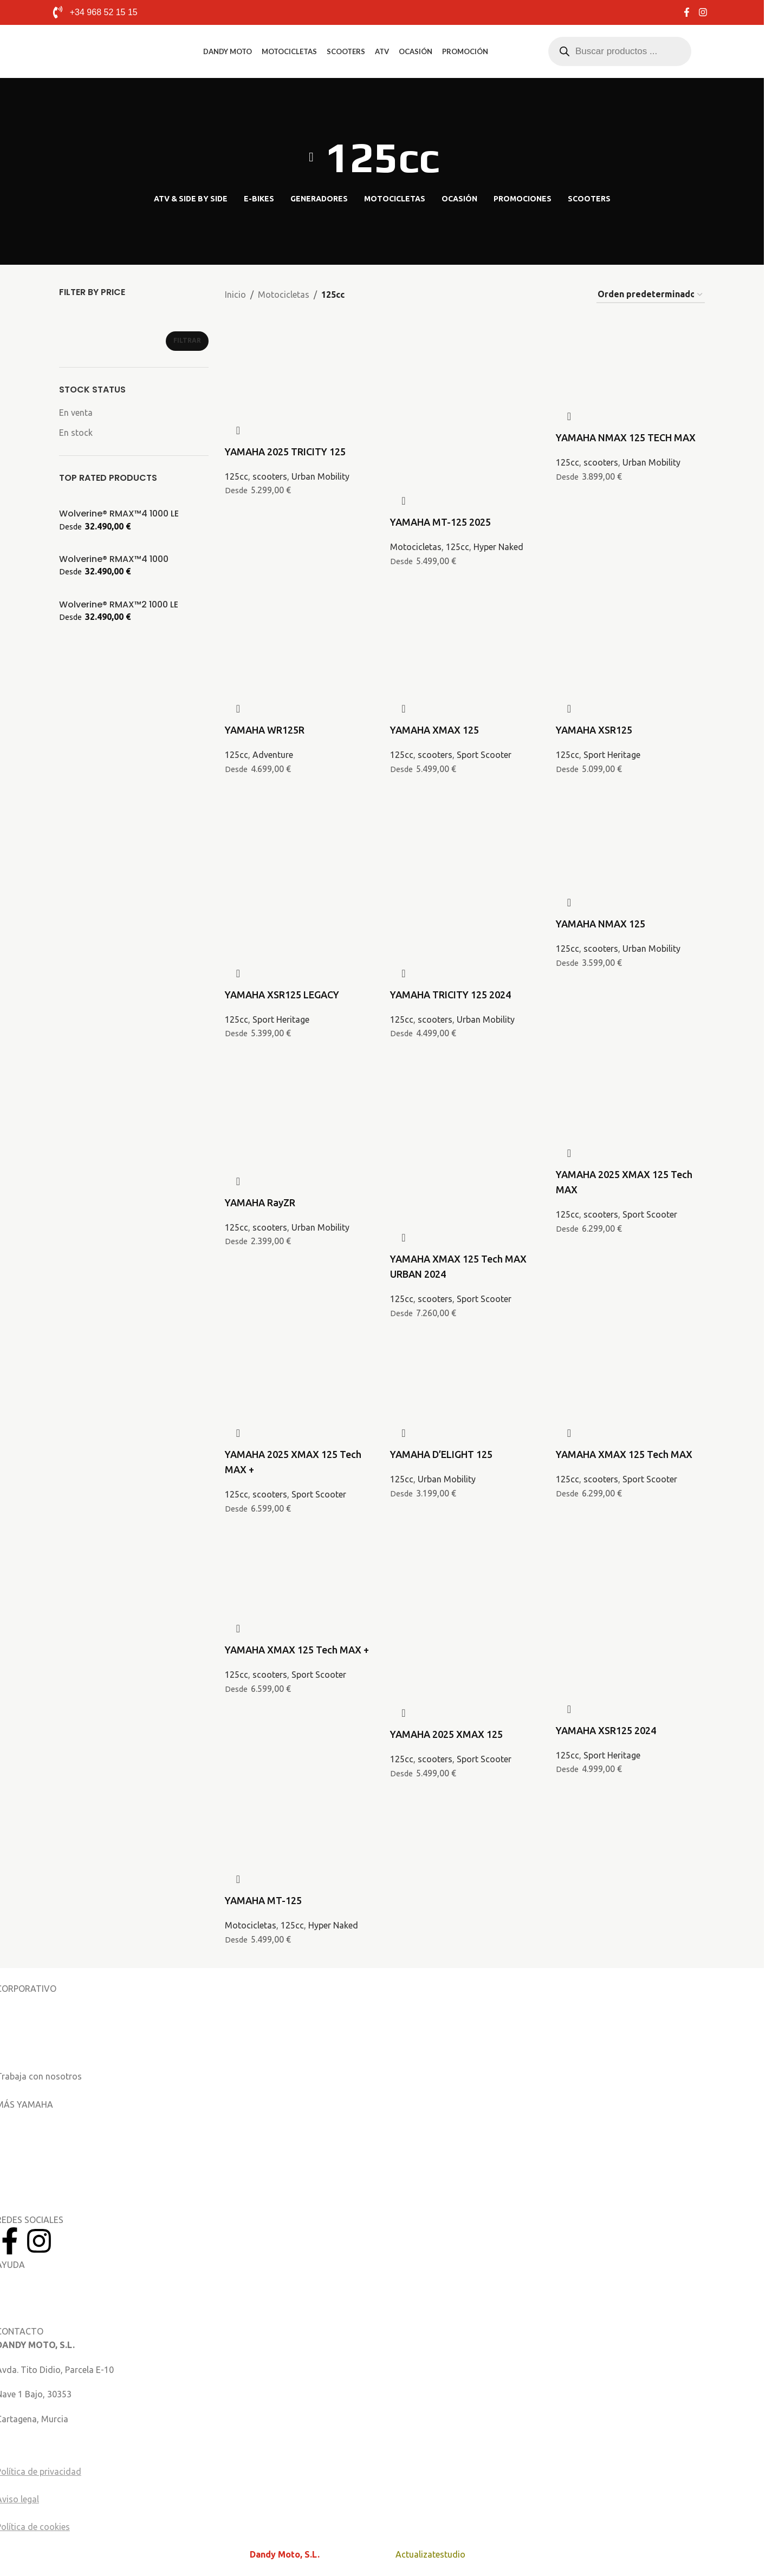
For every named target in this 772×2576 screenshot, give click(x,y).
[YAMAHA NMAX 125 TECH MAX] (630, 339)
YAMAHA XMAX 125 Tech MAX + (297, 1649)
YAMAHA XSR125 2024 (606, 1730)
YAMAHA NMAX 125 (600, 923)
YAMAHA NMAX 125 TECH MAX (626, 437)
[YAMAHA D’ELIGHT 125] (465, 1356)
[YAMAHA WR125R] (299, 611)
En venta (76, 412)
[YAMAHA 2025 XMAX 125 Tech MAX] (630, 1076)
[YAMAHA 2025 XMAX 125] (465, 1573)
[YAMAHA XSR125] (630, 611)
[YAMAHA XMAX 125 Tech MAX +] (299, 1552)
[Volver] (311, 157)
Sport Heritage (611, 755)
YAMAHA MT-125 (263, 1900)
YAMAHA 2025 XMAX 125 (446, 1734)
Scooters (346, 51)
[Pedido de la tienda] (650, 294)
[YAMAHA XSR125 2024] (630, 1573)
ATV (382, 51)
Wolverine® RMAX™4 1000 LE (119, 514)
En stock (76, 432)
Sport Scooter (484, 755)
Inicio (235, 294)
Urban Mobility (320, 476)
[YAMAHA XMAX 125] (465, 611)
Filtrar (187, 340)
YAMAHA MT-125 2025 (440, 521)
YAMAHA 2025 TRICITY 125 (285, 451)
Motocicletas (289, 51)
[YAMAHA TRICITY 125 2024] (465, 833)
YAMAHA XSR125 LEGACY (282, 994)
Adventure (272, 755)
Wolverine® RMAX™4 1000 (113, 559)
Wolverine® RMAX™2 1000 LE (118, 605)
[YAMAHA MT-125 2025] (465, 360)
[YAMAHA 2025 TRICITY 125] (299, 339)
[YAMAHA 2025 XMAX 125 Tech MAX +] (299, 1356)
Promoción (465, 51)
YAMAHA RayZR (260, 1202)
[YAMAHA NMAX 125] (630, 812)
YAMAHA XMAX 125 (434, 729)
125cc (236, 476)
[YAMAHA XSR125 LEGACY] (299, 833)
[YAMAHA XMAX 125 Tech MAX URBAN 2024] (465, 1097)
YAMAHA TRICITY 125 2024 (450, 994)
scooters (269, 476)
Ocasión (415, 51)
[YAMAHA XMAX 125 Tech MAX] (630, 1356)
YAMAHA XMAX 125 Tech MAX (624, 1454)
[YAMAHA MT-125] (299, 1809)
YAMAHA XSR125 (594, 729)
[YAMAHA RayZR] (299, 1083)
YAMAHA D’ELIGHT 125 (441, 1454)
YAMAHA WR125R (264, 729)
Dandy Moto (227, 51)
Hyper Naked (498, 547)
